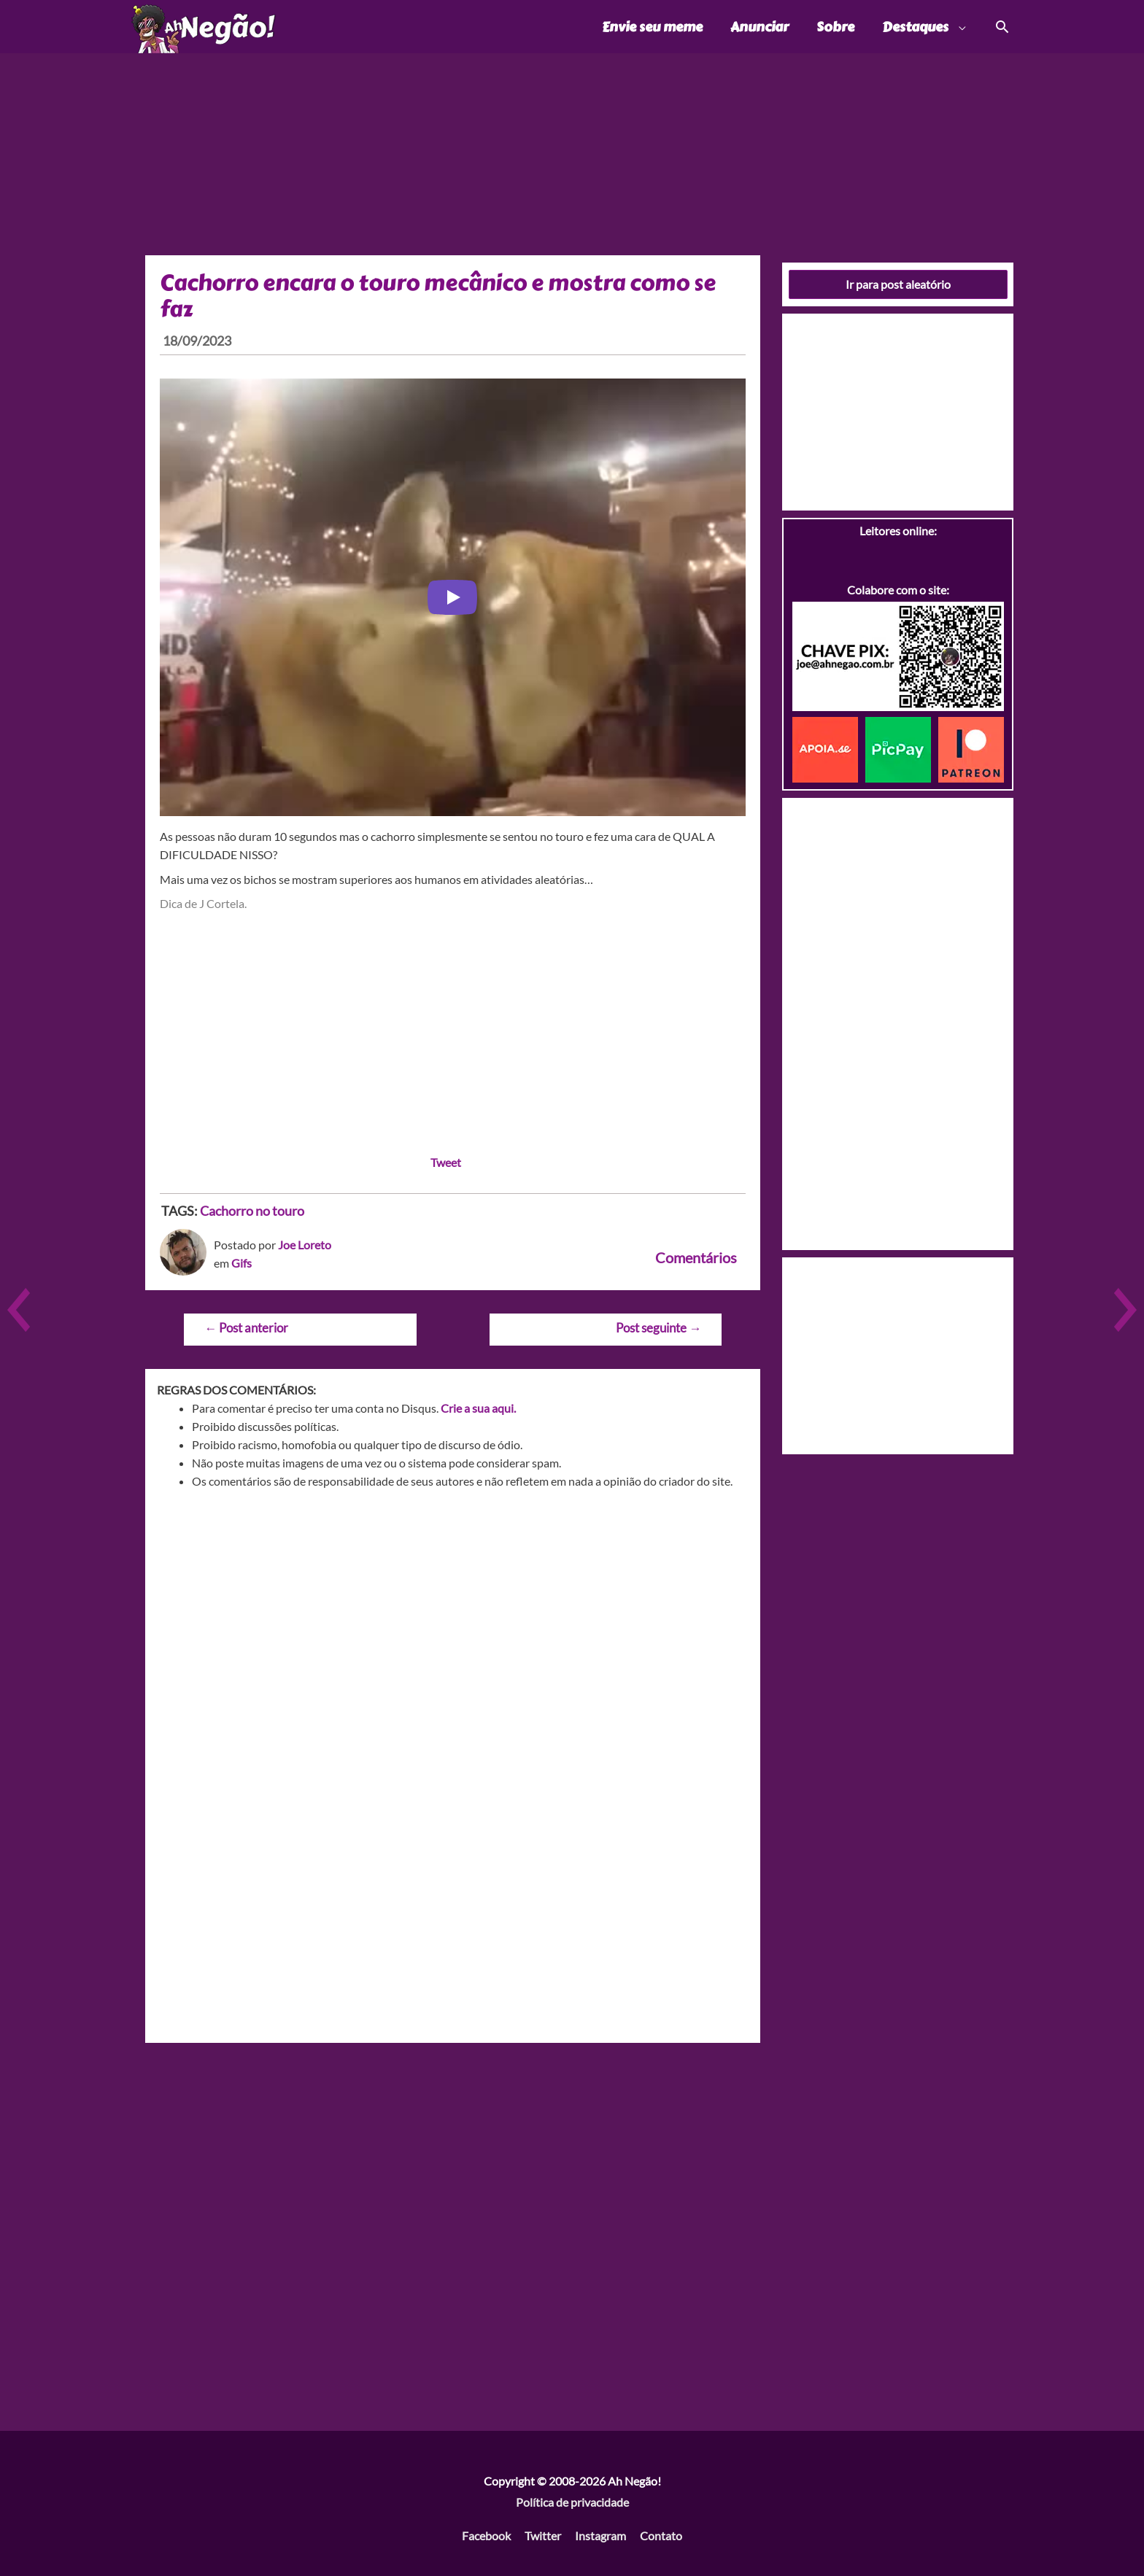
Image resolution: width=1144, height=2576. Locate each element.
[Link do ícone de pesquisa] (1001, 26)
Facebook (486, 2535)
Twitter (543, 2535)
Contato (661, 2535)
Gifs (241, 1263)
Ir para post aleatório (898, 284)
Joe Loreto (304, 1245)
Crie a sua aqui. (478, 1408)
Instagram (600, 2535)
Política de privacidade (572, 2502)
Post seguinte (658, 1327)
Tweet (445, 1162)
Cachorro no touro (252, 1211)
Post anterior (246, 1327)
